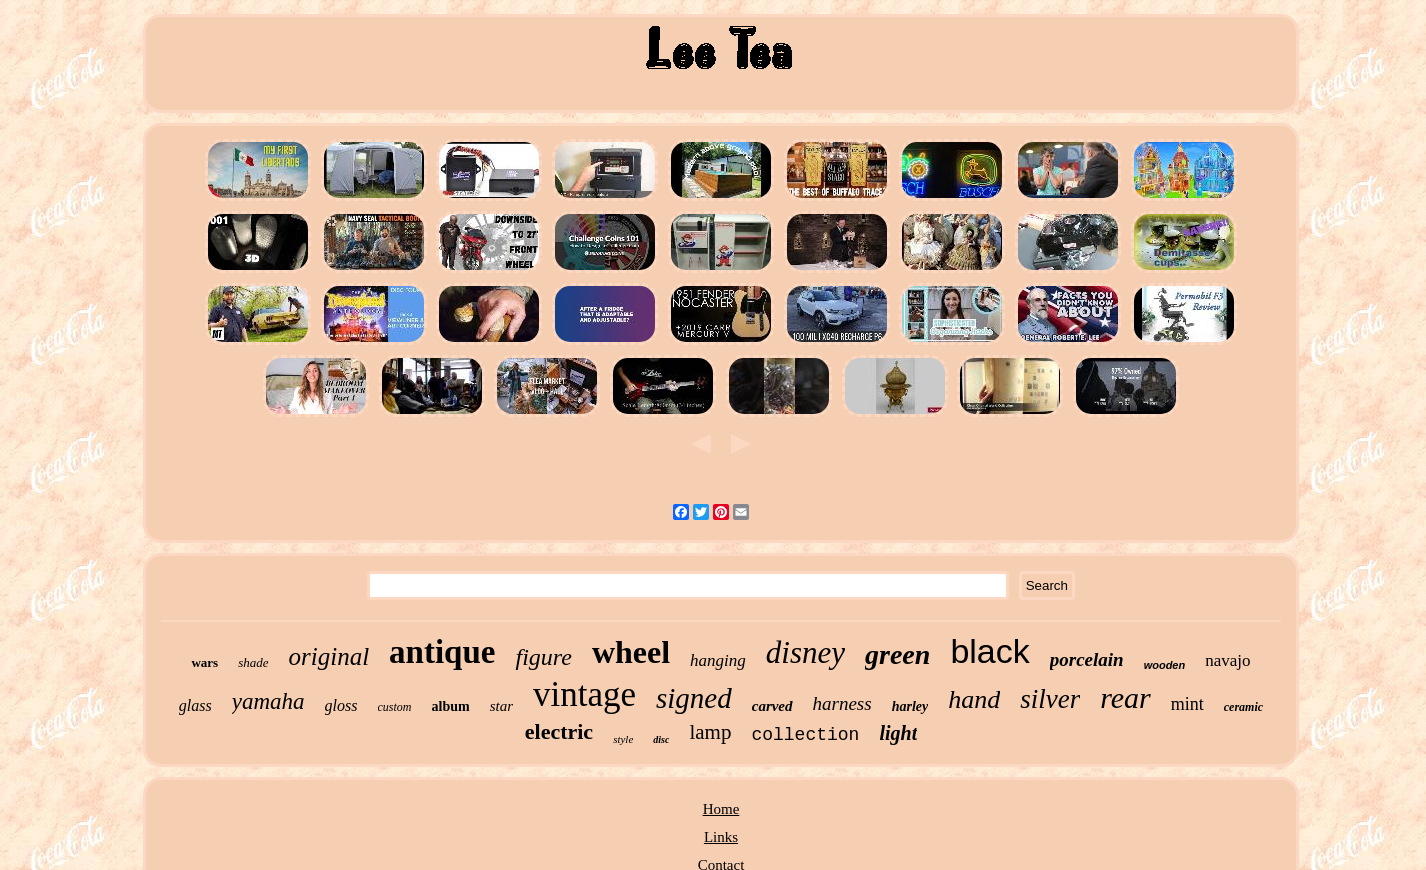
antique (442, 652)
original (329, 656)
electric (559, 731)
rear (1125, 697)
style (623, 739)
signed (694, 698)
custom (395, 707)
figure (543, 657)
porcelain (1087, 659)
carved (772, 706)
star (501, 706)
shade (253, 662)
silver (1050, 699)
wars (204, 662)
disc (661, 739)
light (898, 733)
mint (1187, 704)
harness (842, 703)
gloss (341, 705)
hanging (718, 660)
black (989, 651)
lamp (710, 732)
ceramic (1243, 707)
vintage (584, 694)
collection (805, 735)
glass (195, 705)
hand (974, 699)
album (451, 706)
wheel (631, 652)
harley (910, 706)
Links (721, 837)
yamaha (268, 701)
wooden (1165, 665)
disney (805, 652)
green (897, 654)
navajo (1227, 660)
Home (721, 809)
